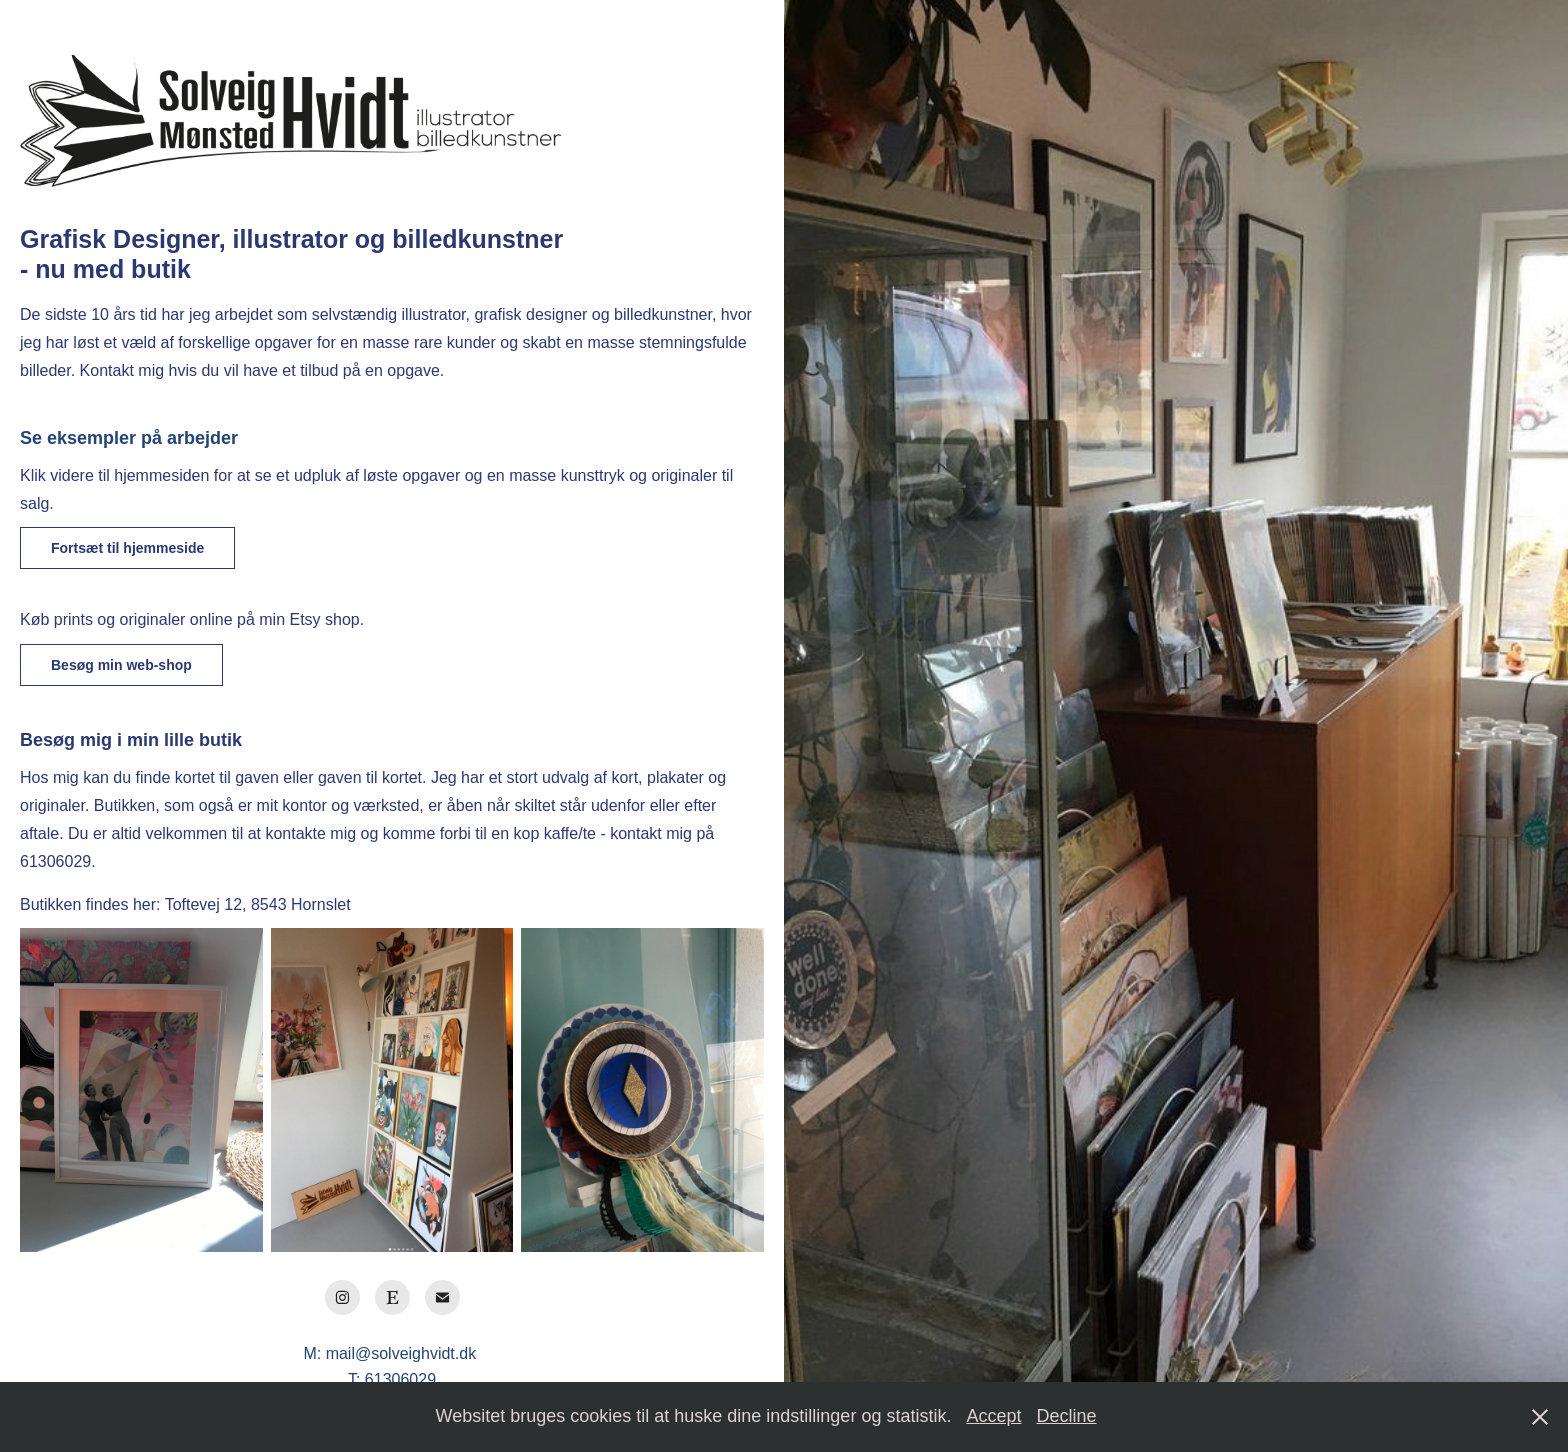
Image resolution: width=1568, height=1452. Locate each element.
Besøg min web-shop (121, 665)
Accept (993, 1416)
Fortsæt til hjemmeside (127, 548)
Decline (1066, 1416)
